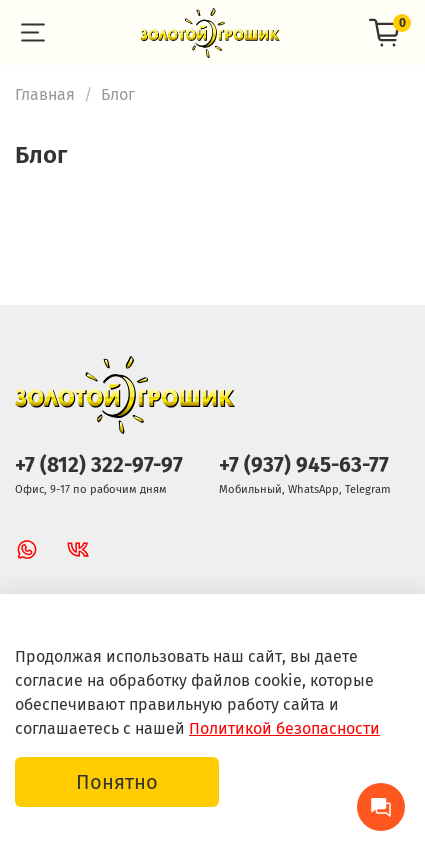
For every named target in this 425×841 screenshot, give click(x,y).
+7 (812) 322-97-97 (99, 465)
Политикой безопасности (284, 728)
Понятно (117, 782)
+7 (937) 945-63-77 (304, 465)
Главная (45, 94)
